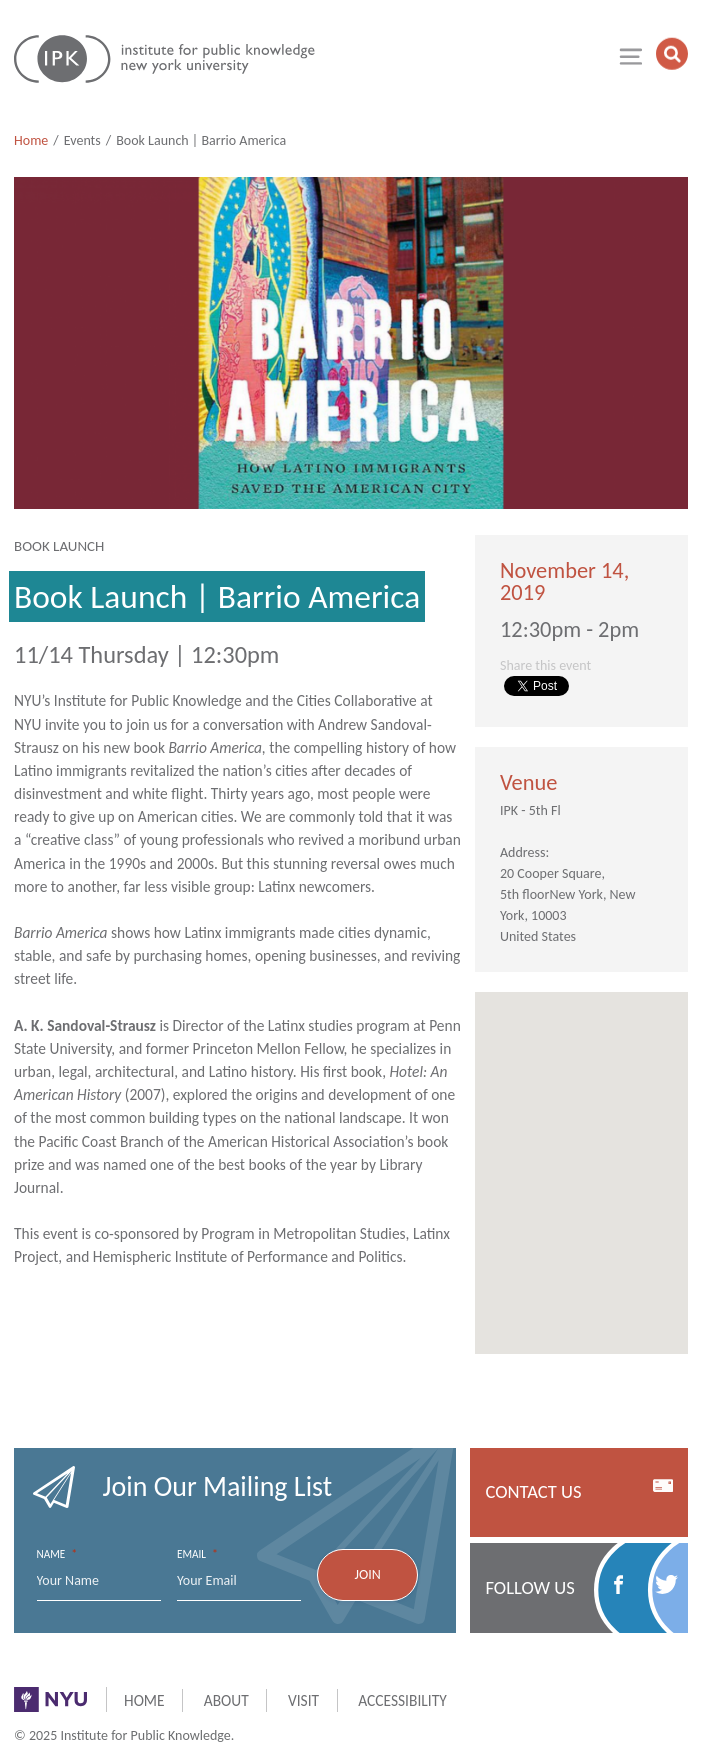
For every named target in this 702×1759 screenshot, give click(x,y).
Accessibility (402, 1700)
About (226, 1700)
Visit (303, 1700)
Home (31, 140)
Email (197, 1554)
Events (82, 140)
